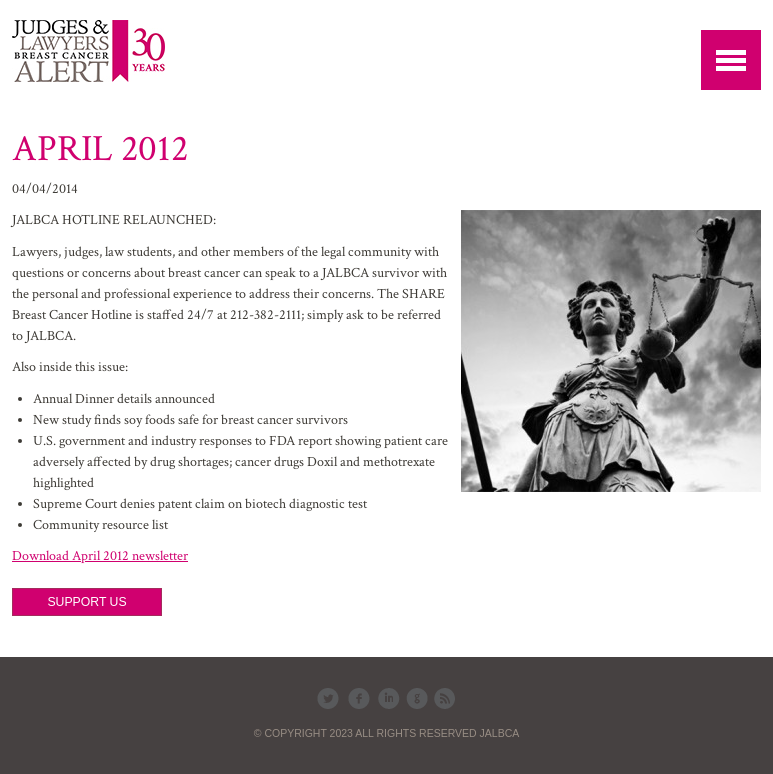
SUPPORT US (86, 602)
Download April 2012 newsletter (100, 556)
